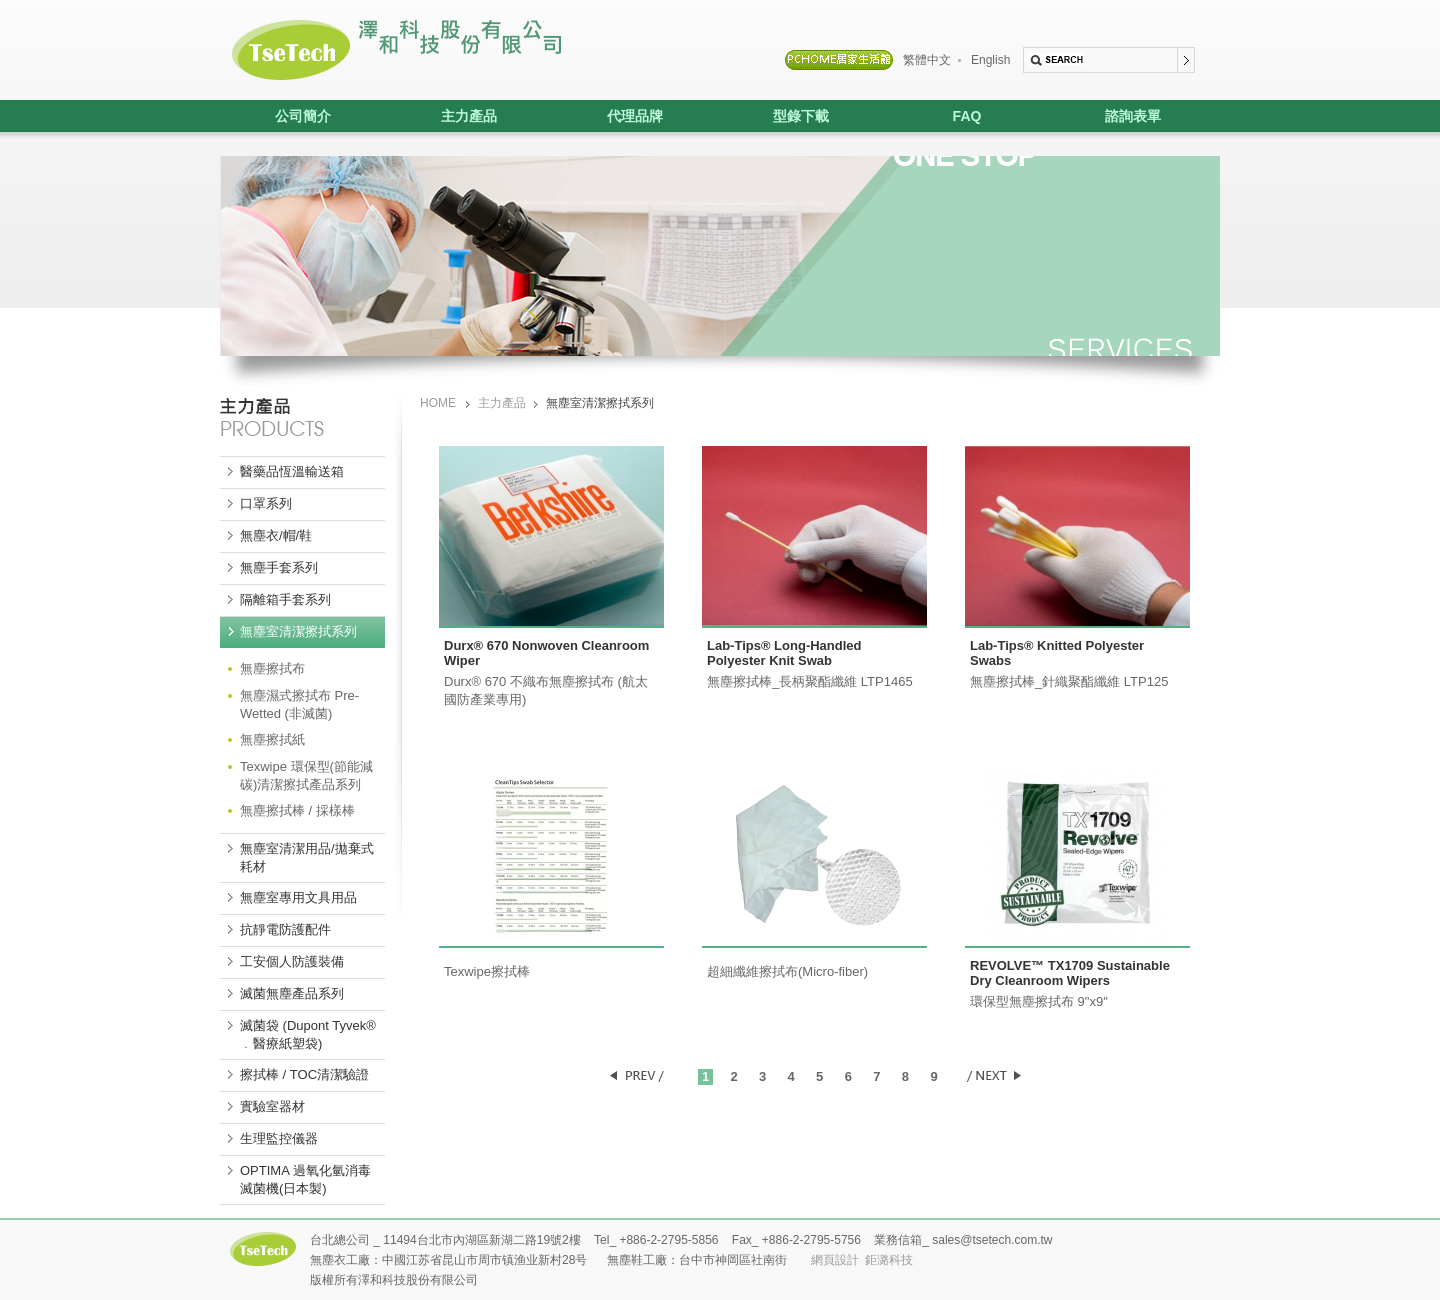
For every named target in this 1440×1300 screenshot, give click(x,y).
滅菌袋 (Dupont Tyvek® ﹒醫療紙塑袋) (308, 1034)
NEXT (993, 1076)
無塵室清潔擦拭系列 (298, 631)
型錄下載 (801, 116)
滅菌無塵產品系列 (292, 993)
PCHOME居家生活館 (839, 60)
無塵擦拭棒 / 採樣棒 (297, 810)
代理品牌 (607, 116)
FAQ (967, 116)
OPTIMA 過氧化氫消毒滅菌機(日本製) (305, 1179)
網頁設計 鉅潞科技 (862, 1260)
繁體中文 (927, 60)
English (990, 60)
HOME (438, 403)
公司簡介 (303, 116)
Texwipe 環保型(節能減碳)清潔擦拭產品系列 (306, 775)
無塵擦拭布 (272, 668)
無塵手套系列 (279, 567)
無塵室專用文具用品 (298, 897)
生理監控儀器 (279, 1138)
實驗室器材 (272, 1106)
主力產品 (441, 116)
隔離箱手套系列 (285, 599)
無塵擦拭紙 (272, 739)
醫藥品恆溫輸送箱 (292, 471)
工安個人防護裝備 (292, 961)
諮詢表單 (1133, 116)
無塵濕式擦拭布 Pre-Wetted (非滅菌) (299, 704)
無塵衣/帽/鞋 (276, 535)
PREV (637, 1076)
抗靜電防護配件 (285, 929)
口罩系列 (266, 503)
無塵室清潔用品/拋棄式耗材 (307, 857)
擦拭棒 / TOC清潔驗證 (304, 1074)
